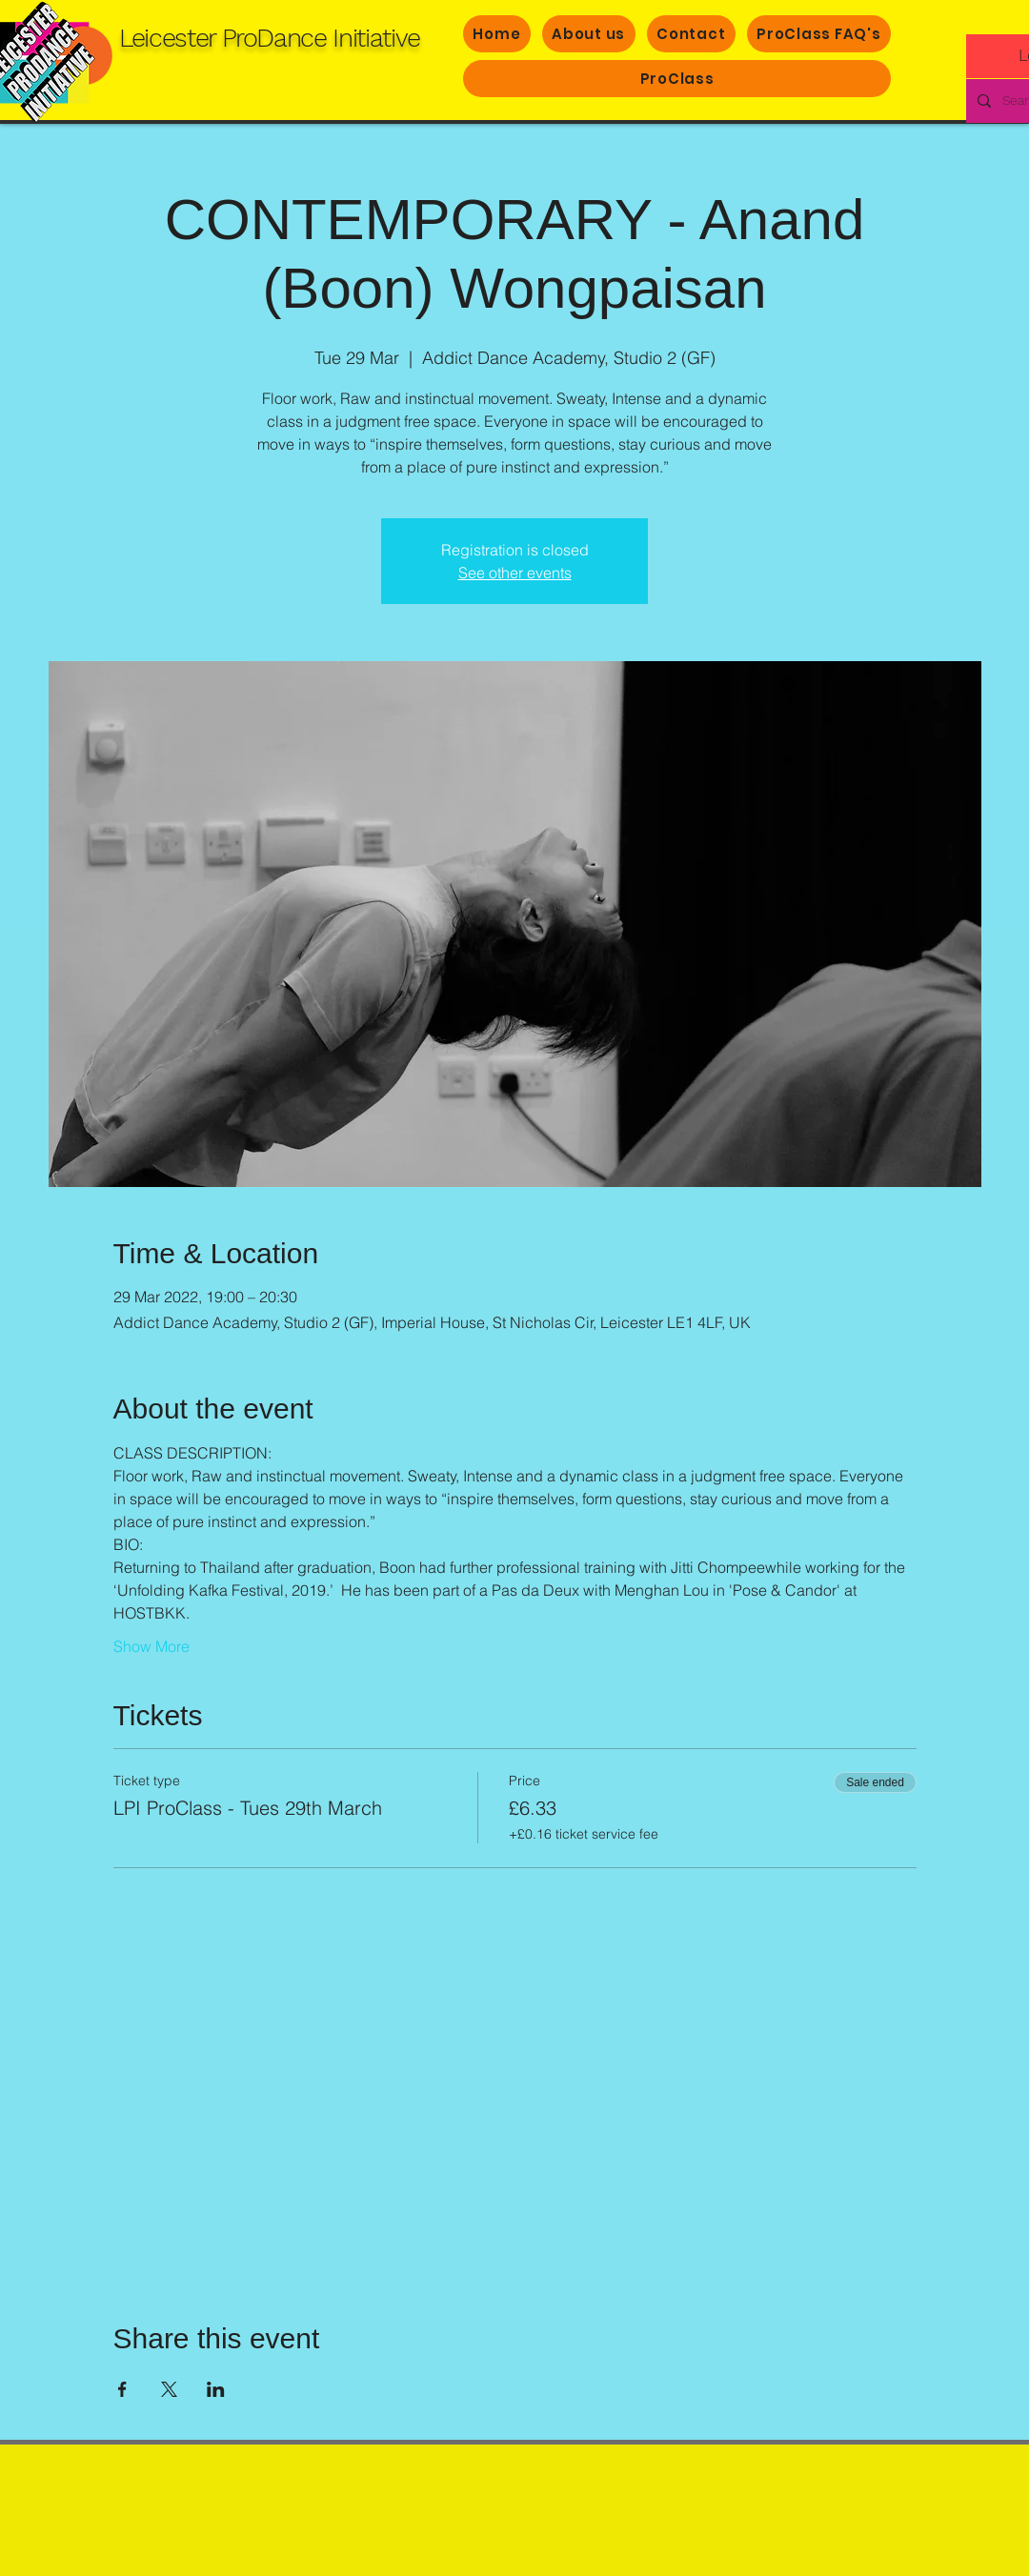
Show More (151, 1646)
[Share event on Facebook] (122, 2389)
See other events (515, 572)
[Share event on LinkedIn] (216, 2389)
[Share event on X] (169, 2389)
